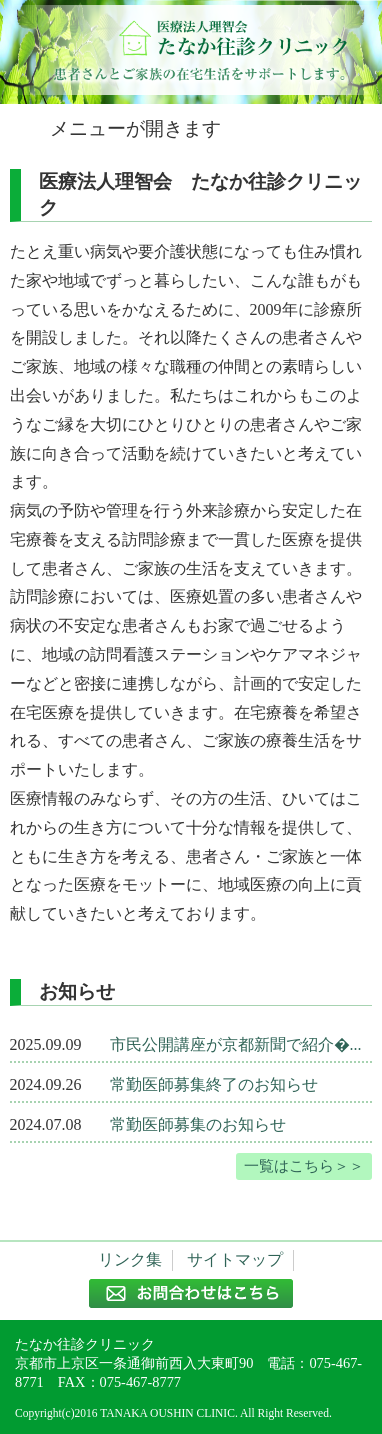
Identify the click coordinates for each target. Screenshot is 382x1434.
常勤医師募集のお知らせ (198, 1124)
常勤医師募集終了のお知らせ (214, 1084)
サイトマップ (235, 1259)
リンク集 (130, 1259)
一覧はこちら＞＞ (304, 1165)
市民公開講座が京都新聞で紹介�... (236, 1044)
